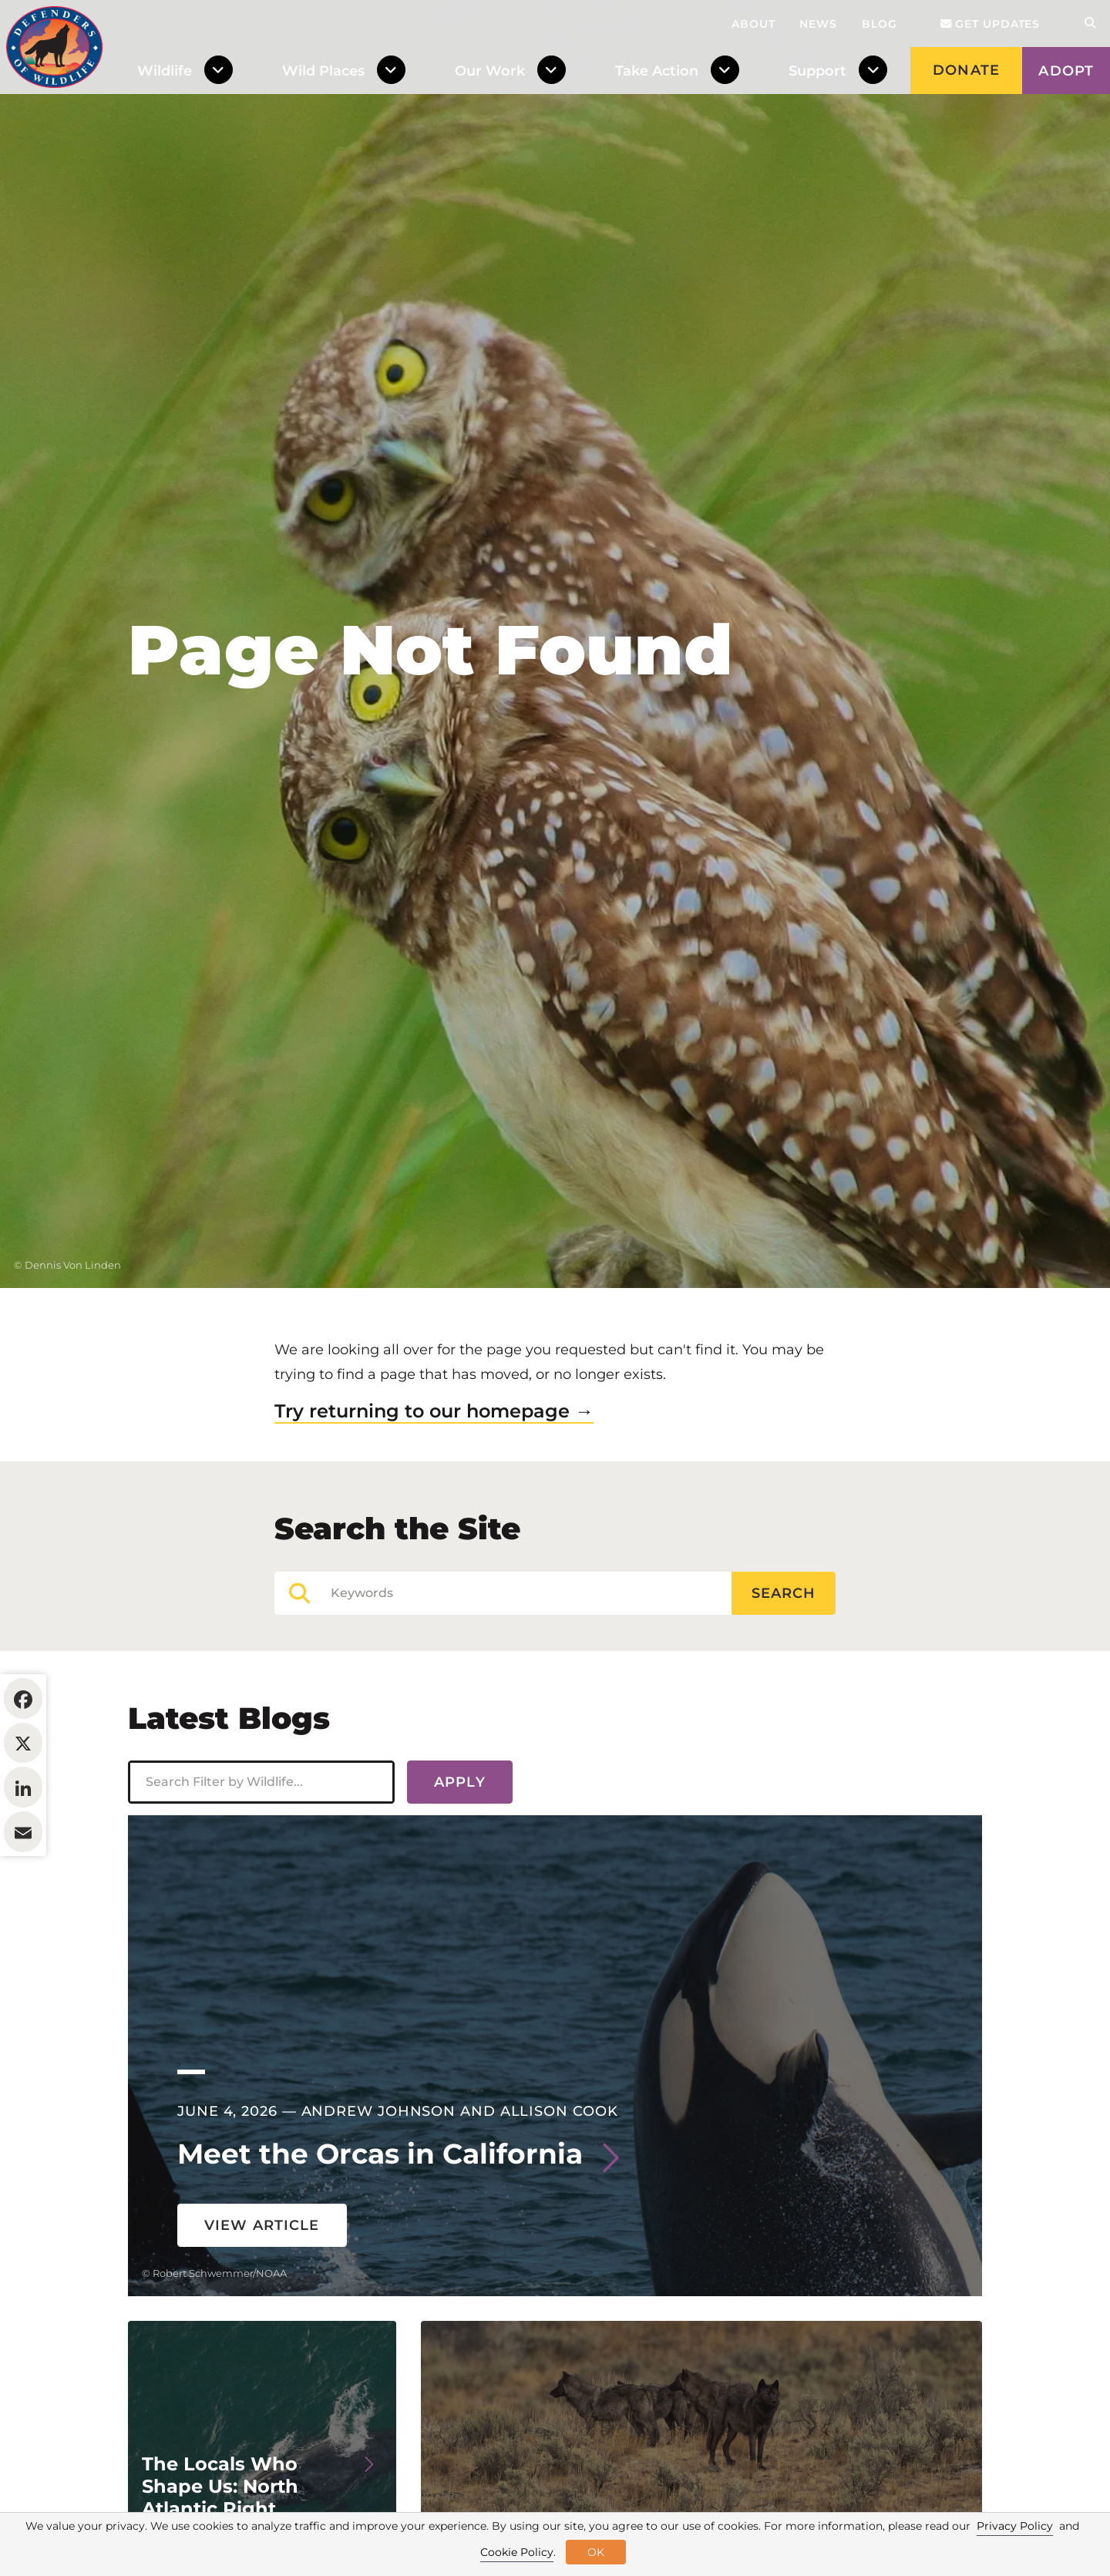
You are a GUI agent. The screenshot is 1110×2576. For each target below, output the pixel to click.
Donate (966, 70)
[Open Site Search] (1090, 23)
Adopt (1066, 70)
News (818, 24)
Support (817, 70)
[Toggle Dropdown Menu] (221, 70)
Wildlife (164, 70)
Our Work (490, 70)
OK (595, 2552)
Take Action (656, 70)
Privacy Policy (1015, 2526)
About (753, 24)
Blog (879, 24)
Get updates (990, 24)
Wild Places (323, 70)
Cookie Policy (516, 2552)
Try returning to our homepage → (434, 1505)
